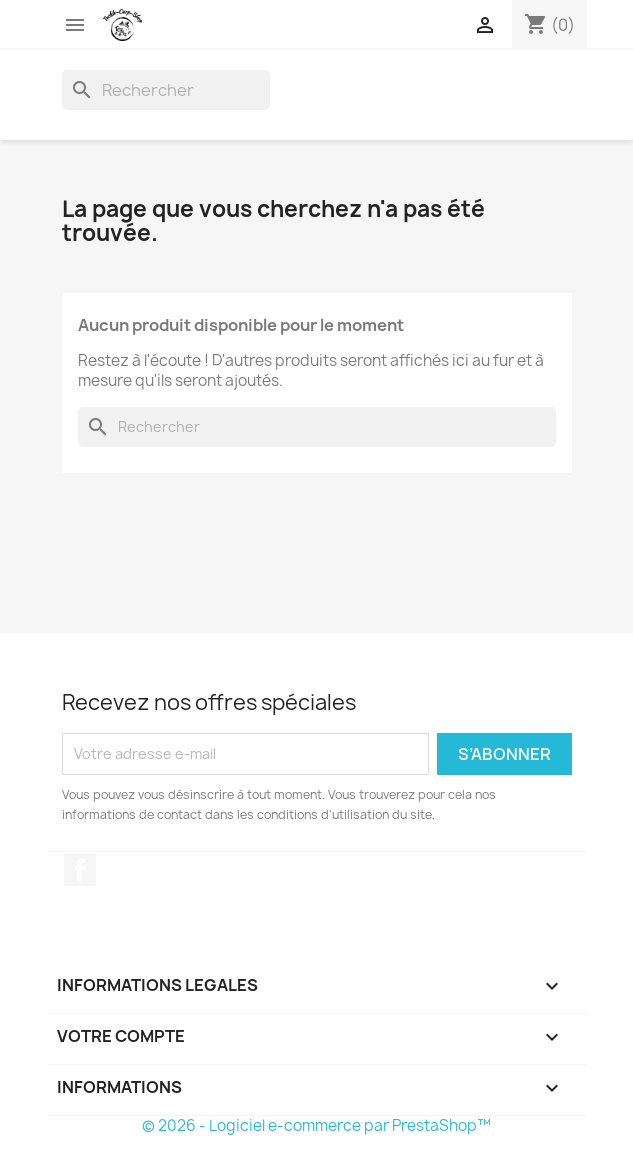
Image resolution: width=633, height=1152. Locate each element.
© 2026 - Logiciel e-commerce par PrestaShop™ (316, 1125)
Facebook (80, 870)
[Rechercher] (166, 90)
